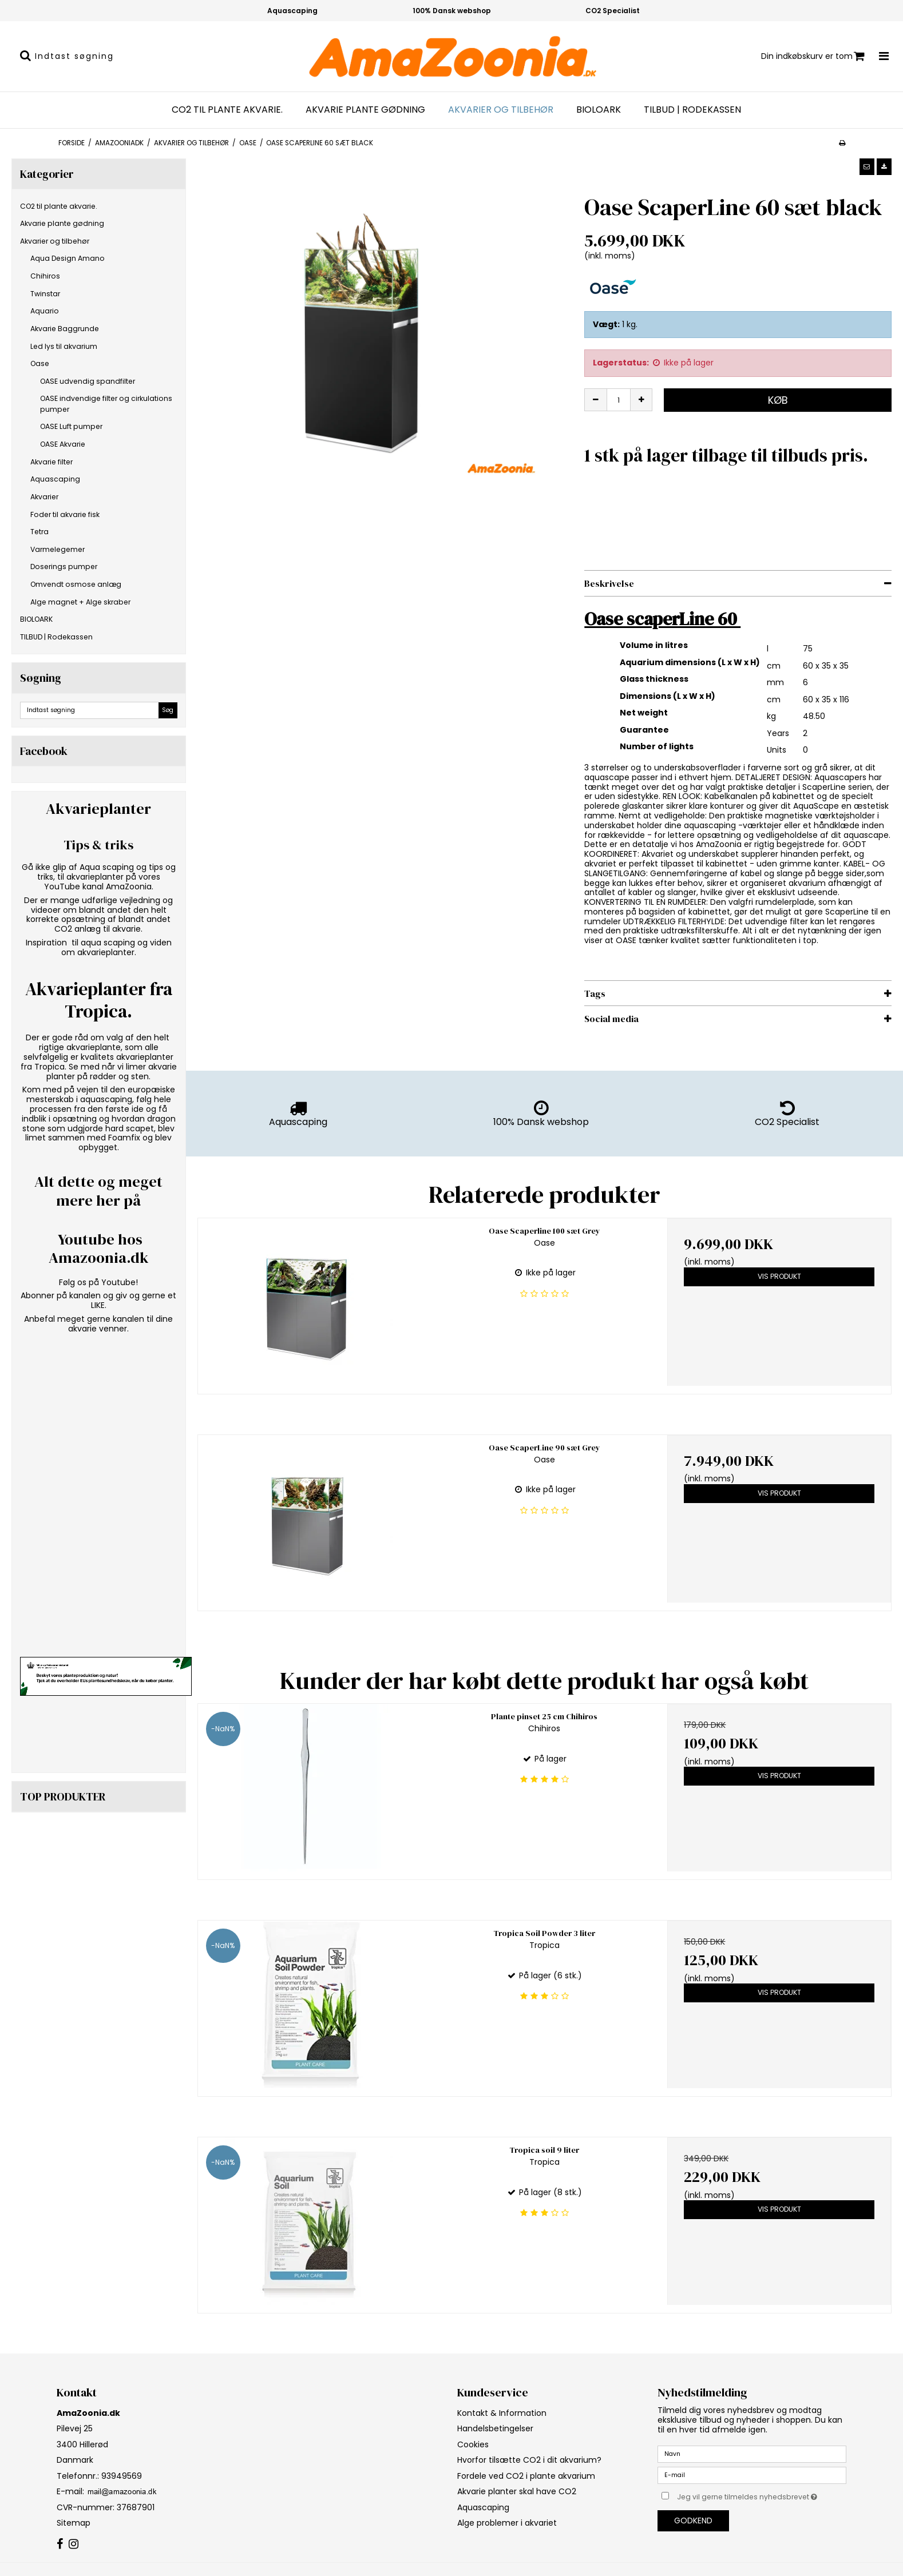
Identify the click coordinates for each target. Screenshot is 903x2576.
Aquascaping (55, 479)
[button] (867, 166)
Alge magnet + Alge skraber (80, 602)
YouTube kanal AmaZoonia (98, 886)
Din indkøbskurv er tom (813, 56)
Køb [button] (778, 400)
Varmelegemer (57, 549)
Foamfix (124, 1137)
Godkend (693, 2520)
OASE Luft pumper (71, 426)
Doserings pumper (63, 566)
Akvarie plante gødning (365, 110)
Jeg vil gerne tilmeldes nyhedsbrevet (761, 2495)
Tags (594, 993)
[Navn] (752, 2453)
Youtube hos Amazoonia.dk (99, 1249)
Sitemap (73, 2523)
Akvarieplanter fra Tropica (98, 1000)
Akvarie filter (51, 462)
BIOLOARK (598, 110)
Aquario (44, 311)
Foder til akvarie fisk (65, 514)
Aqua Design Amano (67, 258)
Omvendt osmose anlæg (75, 584)
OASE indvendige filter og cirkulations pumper (106, 403)
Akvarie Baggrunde (64, 328)
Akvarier (44, 497)
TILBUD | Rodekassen (692, 110)
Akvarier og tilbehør (500, 110)
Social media (611, 1018)
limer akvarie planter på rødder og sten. (111, 1071)
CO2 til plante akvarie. (227, 110)
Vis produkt (779, 1276)
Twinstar (45, 294)
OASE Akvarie (62, 444)
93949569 (120, 2476)
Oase (39, 363)
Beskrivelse (609, 583)
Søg (167, 710)
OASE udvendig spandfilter (87, 381)
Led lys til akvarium (63, 346)
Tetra (39, 531)
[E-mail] (752, 2474)
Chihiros (45, 276)
